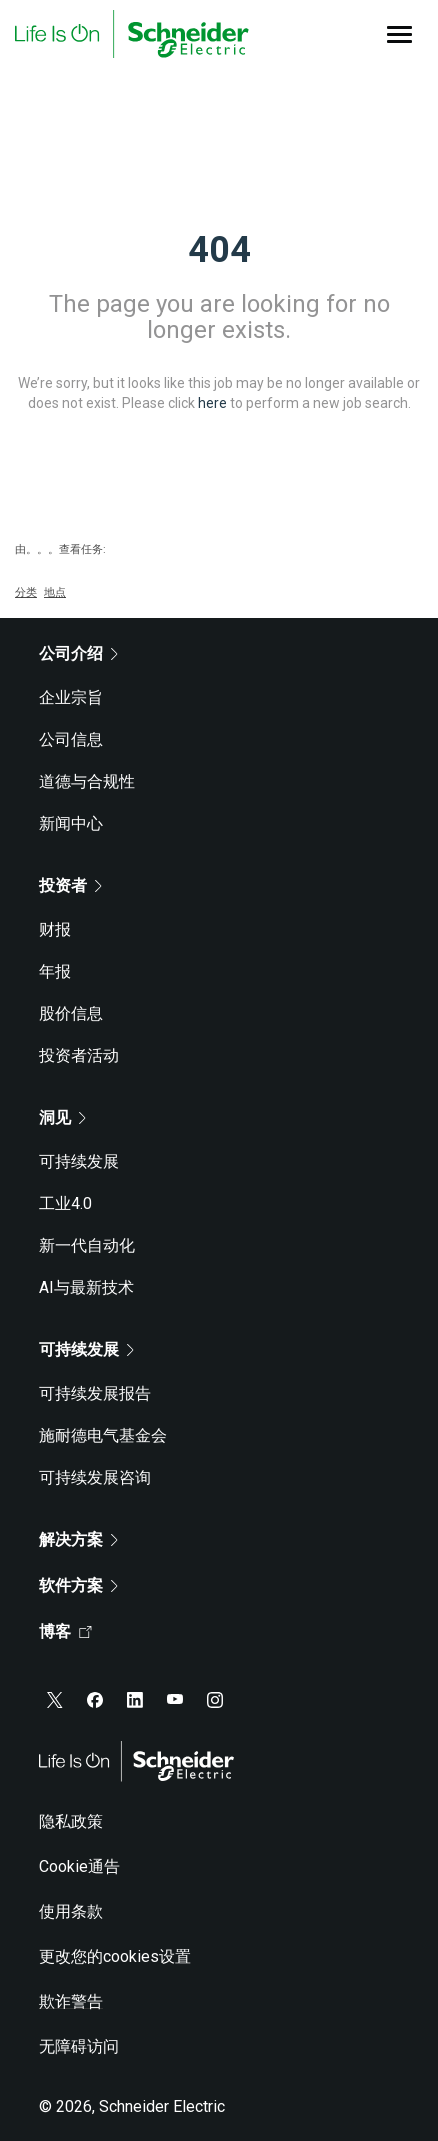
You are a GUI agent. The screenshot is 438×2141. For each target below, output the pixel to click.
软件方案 (78, 1585)
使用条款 (71, 1911)
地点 (55, 592)
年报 (55, 971)
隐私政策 (71, 1821)
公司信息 (71, 739)
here (212, 403)
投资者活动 (79, 1055)
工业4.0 (65, 1203)
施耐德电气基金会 (103, 1435)
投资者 (70, 885)
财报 (55, 929)
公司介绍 (78, 653)
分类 (26, 592)
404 (219, 250)
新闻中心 (71, 823)
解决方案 (78, 1539)
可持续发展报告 (95, 1393)
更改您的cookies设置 (115, 1956)
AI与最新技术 (86, 1287)
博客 (65, 1631)
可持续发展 (79, 1161)
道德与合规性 (87, 781)
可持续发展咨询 (95, 1477)
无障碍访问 (79, 2046)
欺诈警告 (71, 2001)
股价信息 (71, 1013)
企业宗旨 (71, 697)
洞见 (62, 1117)
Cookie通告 (79, 1866)
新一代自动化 (87, 1245)
